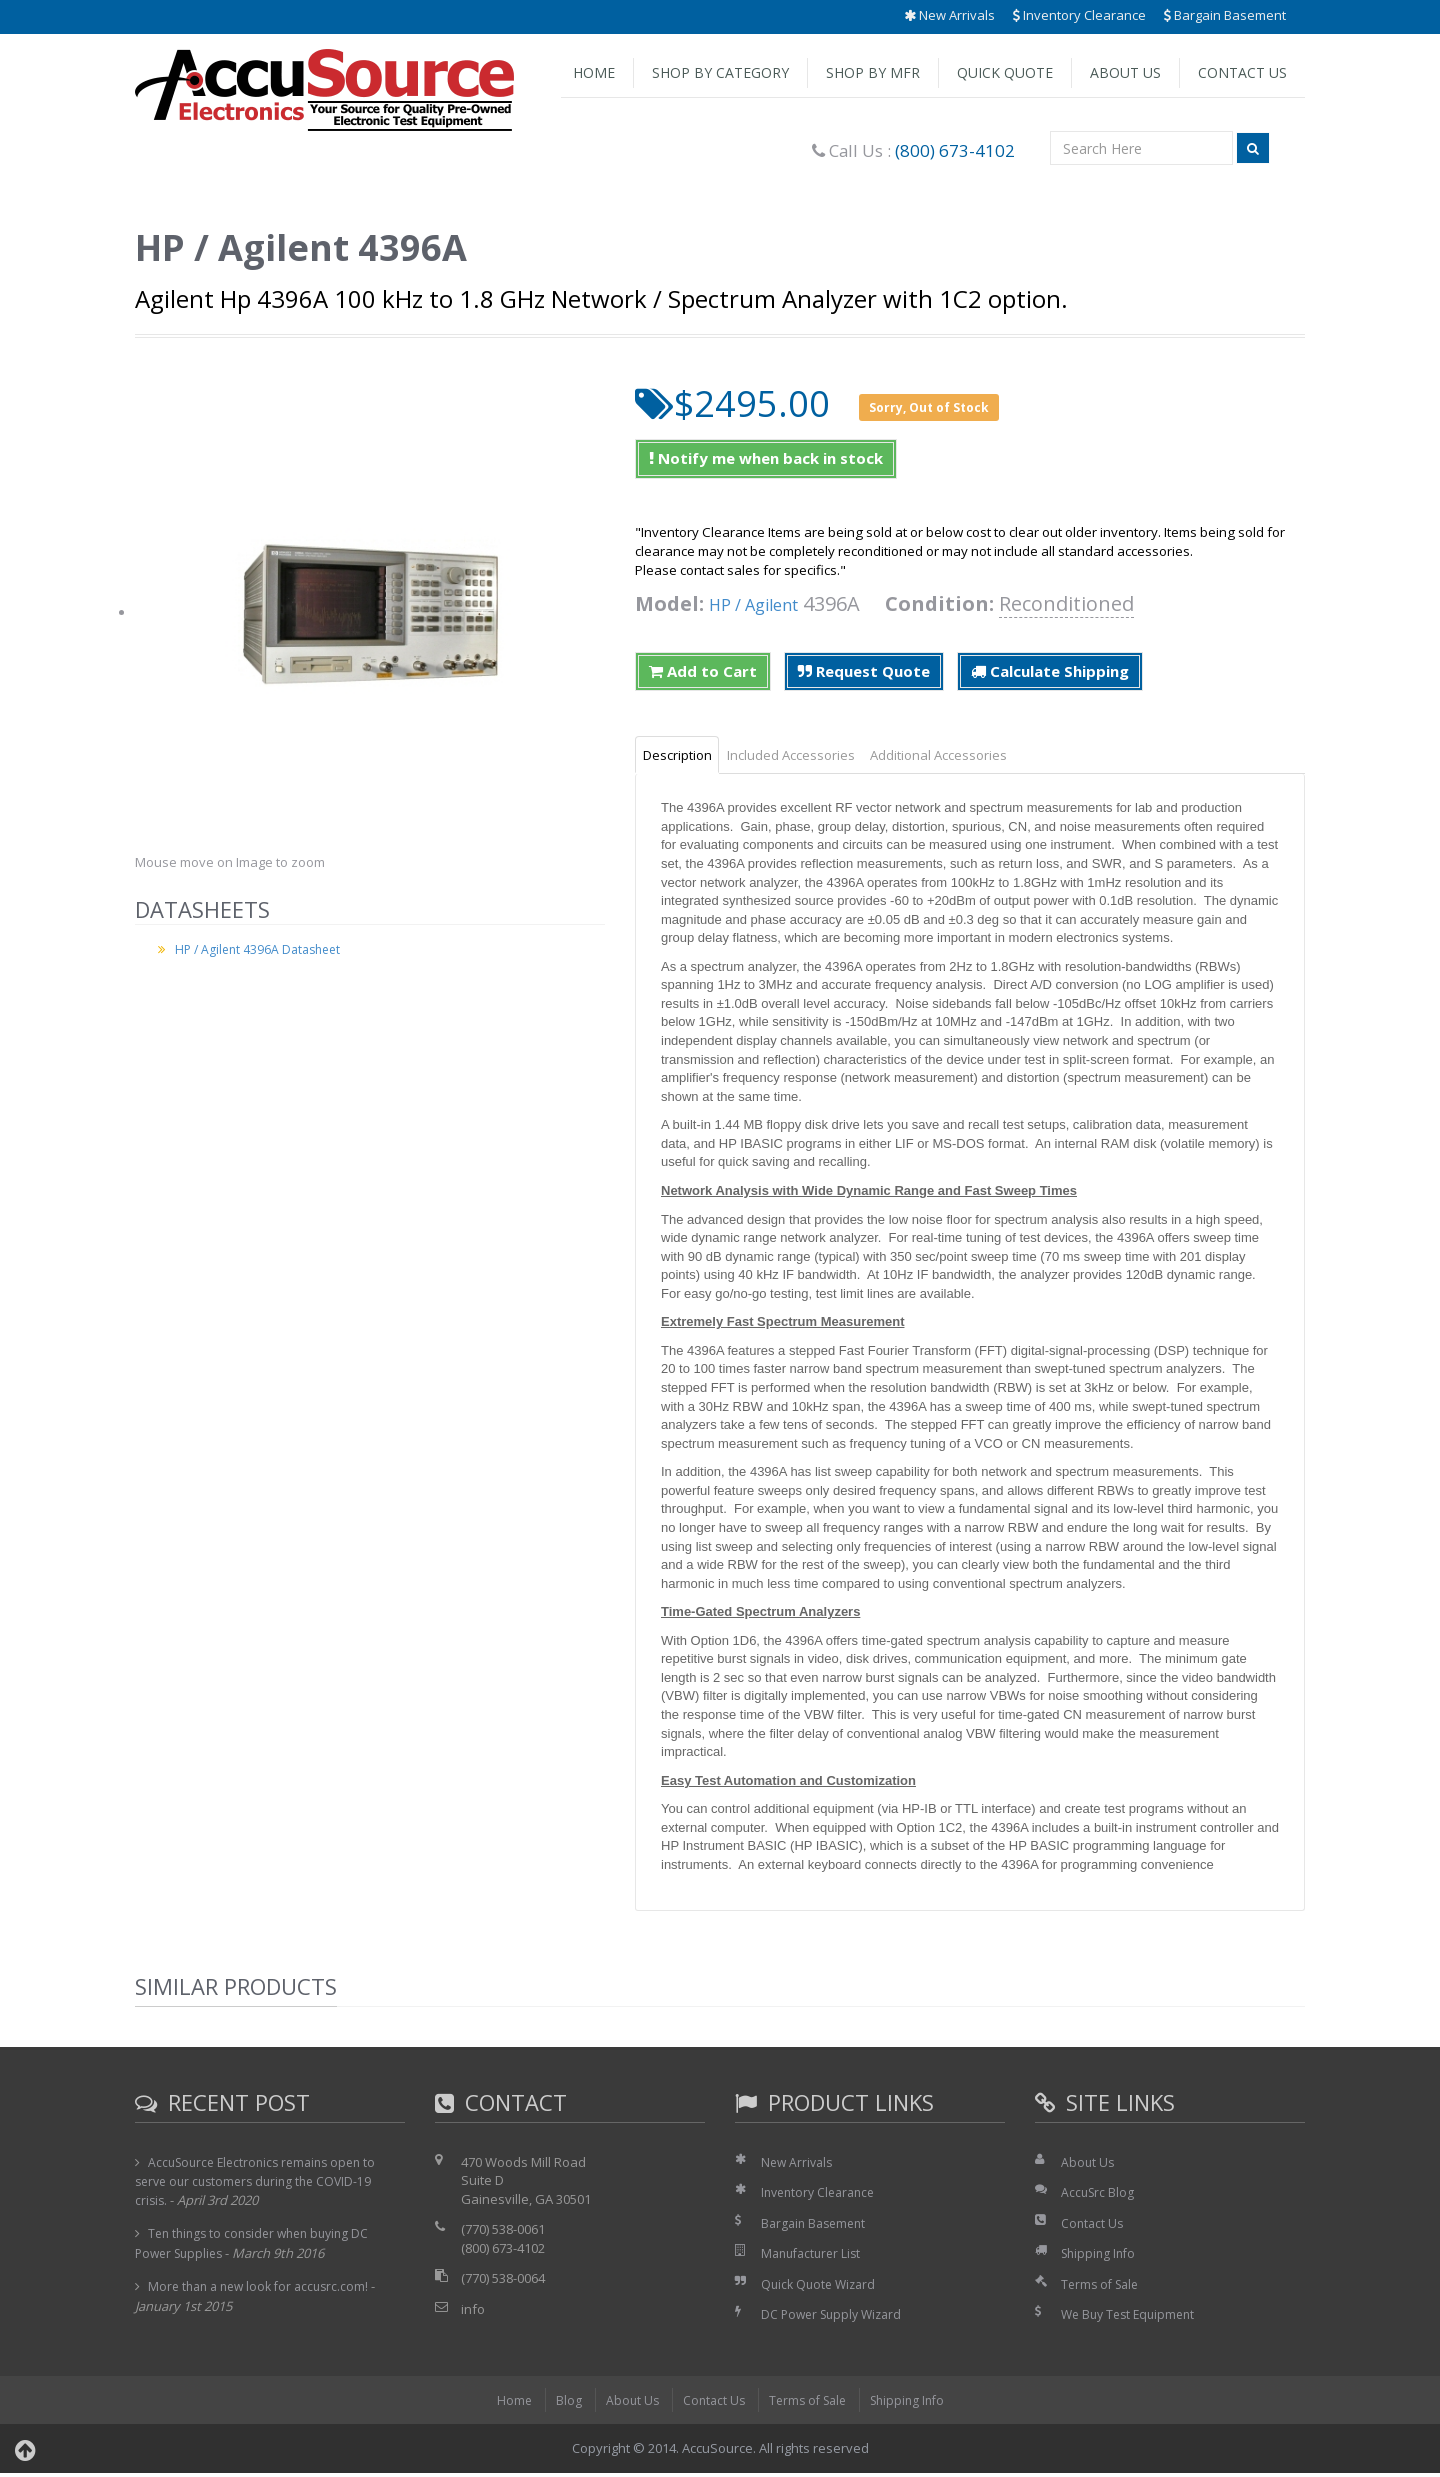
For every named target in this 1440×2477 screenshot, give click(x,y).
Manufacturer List (814, 2257)
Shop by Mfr (873, 72)
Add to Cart (703, 671)
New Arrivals (949, 15)
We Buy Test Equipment (1132, 2318)
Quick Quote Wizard (821, 2288)
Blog (560, 2404)
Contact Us (1242, 72)
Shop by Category (720, 72)
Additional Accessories (980, 756)
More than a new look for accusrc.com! (264, 2290)
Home (594, 72)
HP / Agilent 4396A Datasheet (262, 949)
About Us (1125, 72)
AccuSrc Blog (1099, 2196)
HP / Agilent (764, 603)
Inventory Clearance (1079, 15)
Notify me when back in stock (766, 458)
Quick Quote (1005, 72)
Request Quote (864, 671)
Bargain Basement (1225, 15)
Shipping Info (1101, 2257)
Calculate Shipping (1050, 671)
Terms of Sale (1103, 2288)
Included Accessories (816, 756)
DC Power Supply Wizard (836, 2318)
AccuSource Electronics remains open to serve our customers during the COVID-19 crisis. (262, 2184)
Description (685, 756)
